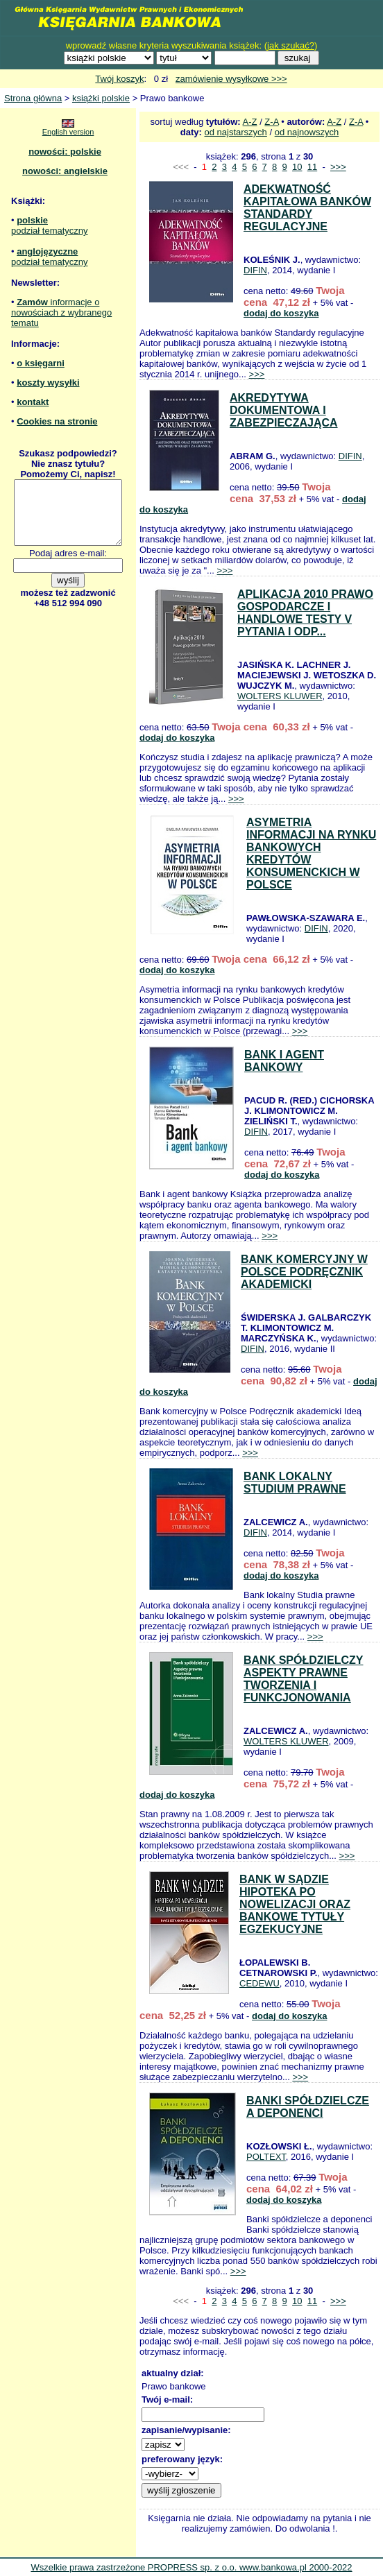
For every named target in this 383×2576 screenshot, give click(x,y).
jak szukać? (290, 45)
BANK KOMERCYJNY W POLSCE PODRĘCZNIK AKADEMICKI (304, 1271)
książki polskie (101, 98)
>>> (338, 167)
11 (312, 167)
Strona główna (33, 98)
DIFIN (255, 270)
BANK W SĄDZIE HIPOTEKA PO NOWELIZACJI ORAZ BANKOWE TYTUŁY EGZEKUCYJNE (294, 1904)
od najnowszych (307, 132)
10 (297, 167)
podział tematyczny (49, 230)
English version (68, 132)
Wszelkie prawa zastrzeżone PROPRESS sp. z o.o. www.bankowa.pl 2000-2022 (191, 2567)
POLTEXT (266, 2157)
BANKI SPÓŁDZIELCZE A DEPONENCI (307, 2107)
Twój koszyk (119, 79)
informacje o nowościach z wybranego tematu (61, 312)
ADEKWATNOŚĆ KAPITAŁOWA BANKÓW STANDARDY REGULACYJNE (307, 207)
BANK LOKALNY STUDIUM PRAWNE (295, 1482)
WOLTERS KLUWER (280, 696)
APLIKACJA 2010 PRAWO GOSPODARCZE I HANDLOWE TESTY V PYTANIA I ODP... (305, 612)
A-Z (250, 122)
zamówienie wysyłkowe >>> (231, 79)
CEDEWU (259, 1983)
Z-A (271, 122)
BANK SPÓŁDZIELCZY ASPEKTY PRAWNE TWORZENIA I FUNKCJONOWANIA (303, 1678)
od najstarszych (236, 132)
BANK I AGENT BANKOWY (284, 1061)
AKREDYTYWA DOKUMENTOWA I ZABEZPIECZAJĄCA (284, 410)
